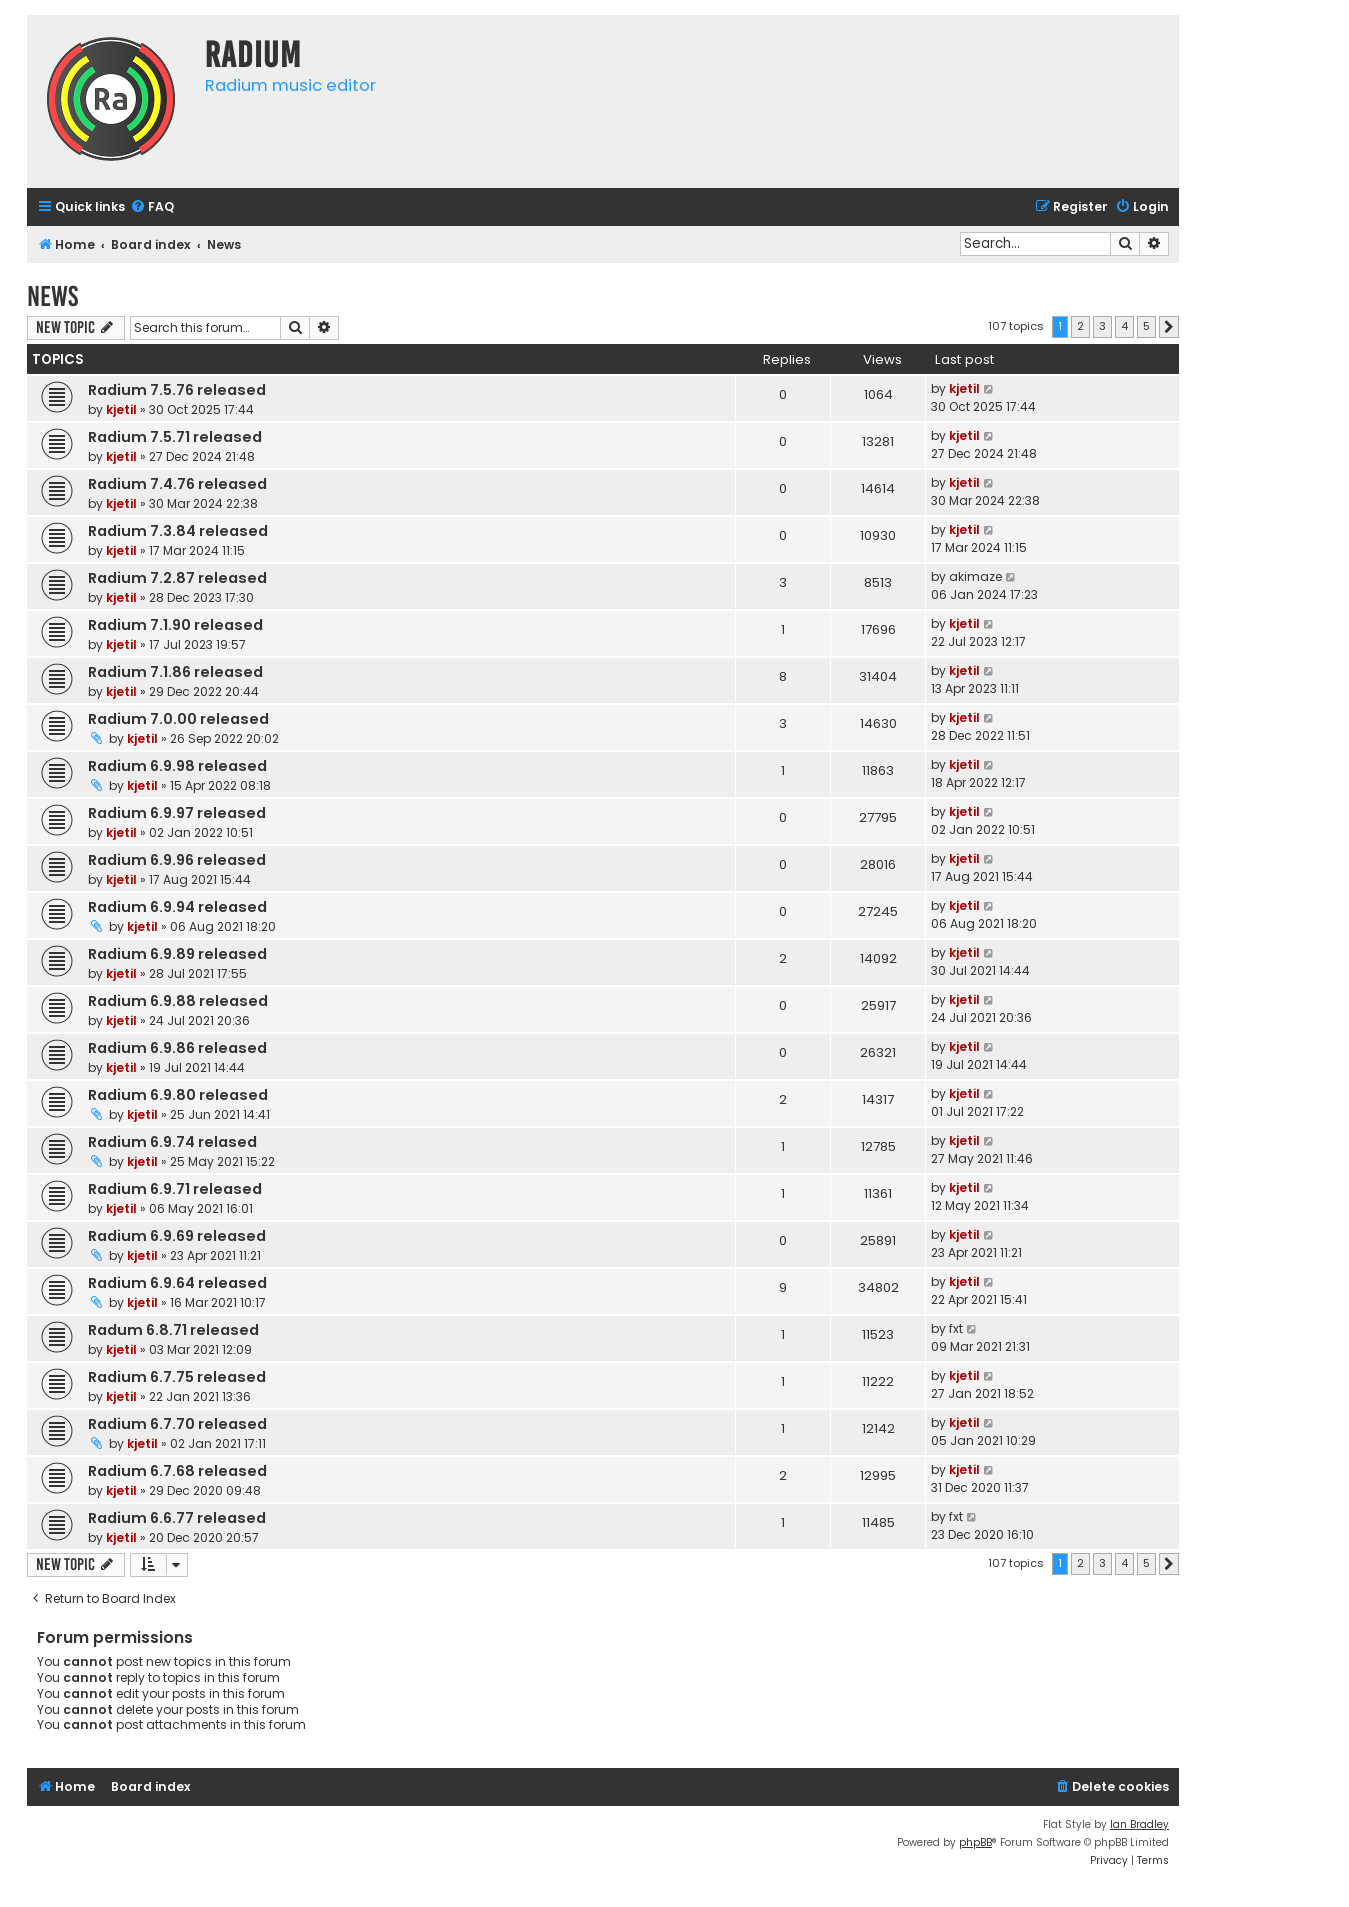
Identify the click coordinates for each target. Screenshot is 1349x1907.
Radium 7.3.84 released (178, 531)
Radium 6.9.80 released (178, 1095)
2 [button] (1080, 326)
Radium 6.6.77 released (177, 1518)
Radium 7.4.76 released (177, 484)
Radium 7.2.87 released (177, 578)
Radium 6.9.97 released (177, 813)
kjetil (121, 409)
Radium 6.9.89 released (177, 954)
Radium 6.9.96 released (177, 860)
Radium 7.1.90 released (175, 625)
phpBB (975, 1842)
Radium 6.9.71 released (175, 1189)
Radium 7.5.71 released (175, 437)
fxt (956, 1328)
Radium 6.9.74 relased (172, 1142)
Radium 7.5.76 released (177, 390)
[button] (1169, 327)
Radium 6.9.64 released (177, 1283)
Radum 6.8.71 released (173, 1330)
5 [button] (1146, 326)
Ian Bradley (1139, 1824)
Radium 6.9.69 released (177, 1236)
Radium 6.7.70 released (177, 1424)
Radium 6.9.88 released (178, 1001)
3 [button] (1102, 326)
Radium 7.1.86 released (175, 672)
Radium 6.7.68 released (177, 1471)
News (52, 296)
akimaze (975, 576)
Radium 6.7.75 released (177, 1377)
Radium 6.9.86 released (177, 1048)
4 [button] (1124, 326)
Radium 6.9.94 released (177, 907)
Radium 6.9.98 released (177, 766)
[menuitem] (152, 207)
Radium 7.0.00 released (178, 719)
